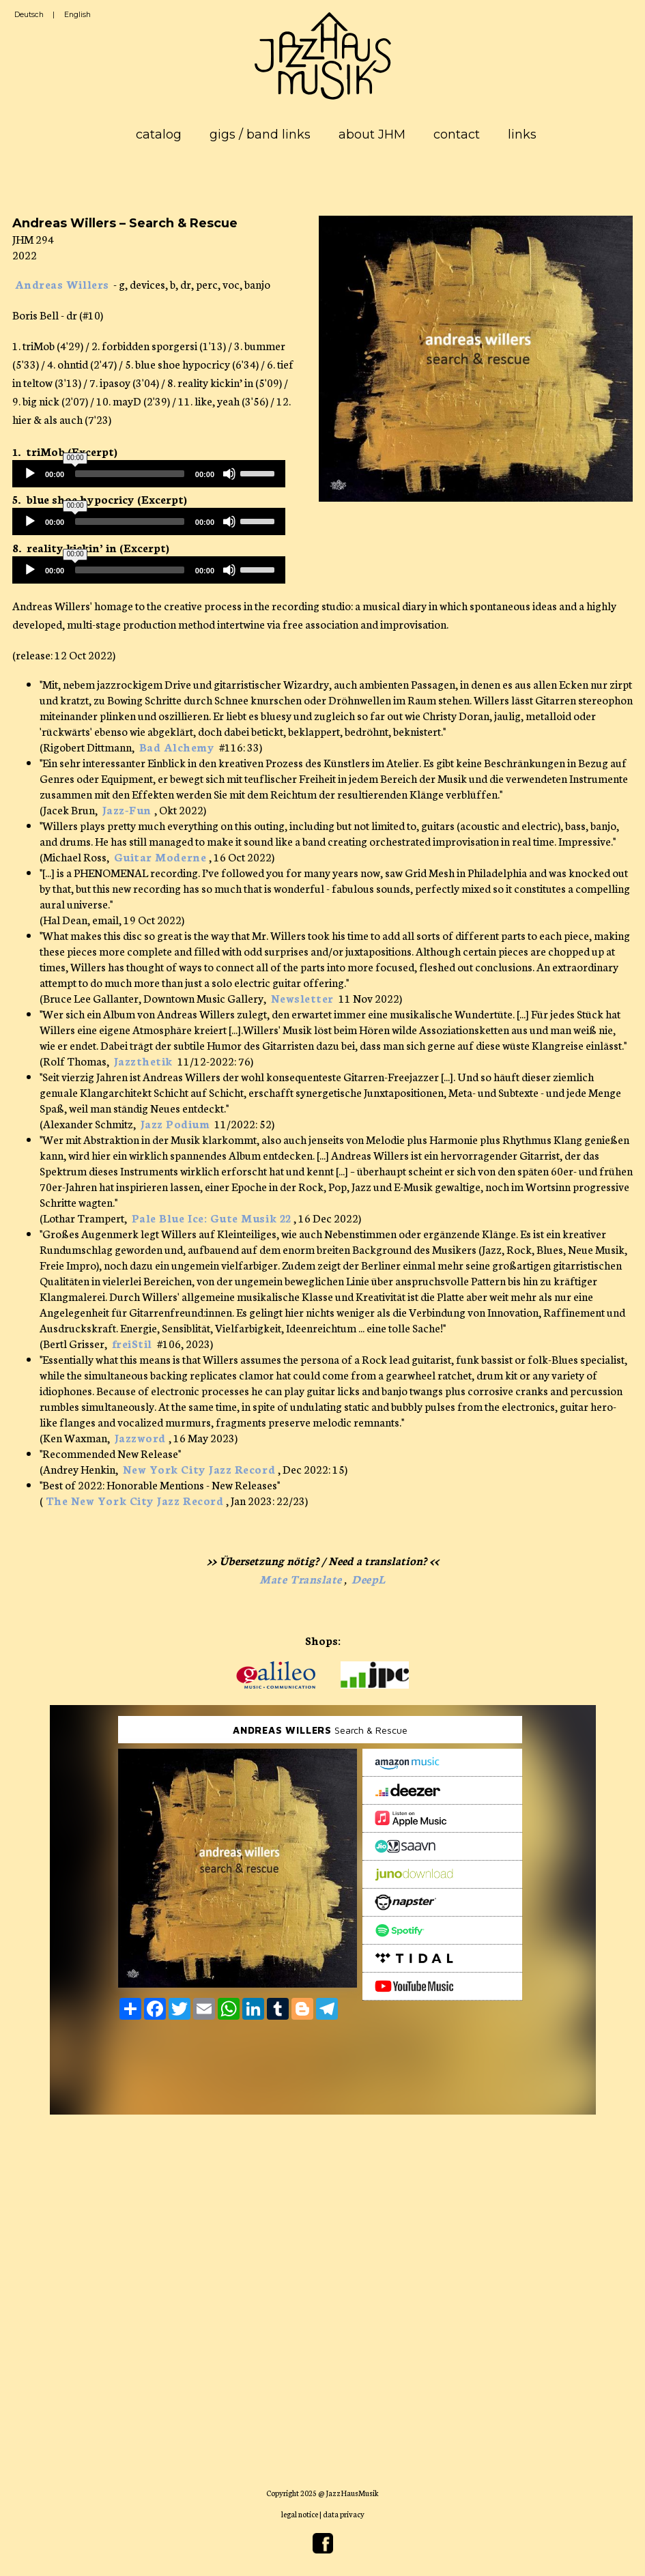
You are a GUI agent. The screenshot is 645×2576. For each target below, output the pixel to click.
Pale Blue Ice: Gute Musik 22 (211, 1217)
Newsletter (302, 997)
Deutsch (29, 14)
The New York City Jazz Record (135, 1500)
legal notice (299, 2513)
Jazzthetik (143, 1060)
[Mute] (229, 474)
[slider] (129, 473)
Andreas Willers (62, 283)
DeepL (369, 1578)
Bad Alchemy (177, 746)
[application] (148, 473)
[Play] (30, 474)
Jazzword (140, 1437)
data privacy (343, 2513)
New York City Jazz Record (199, 1468)
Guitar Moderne (160, 856)
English (77, 14)
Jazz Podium (175, 1123)
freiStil (132, 1343)
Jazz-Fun (127, 809)
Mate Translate (300, 1578)
